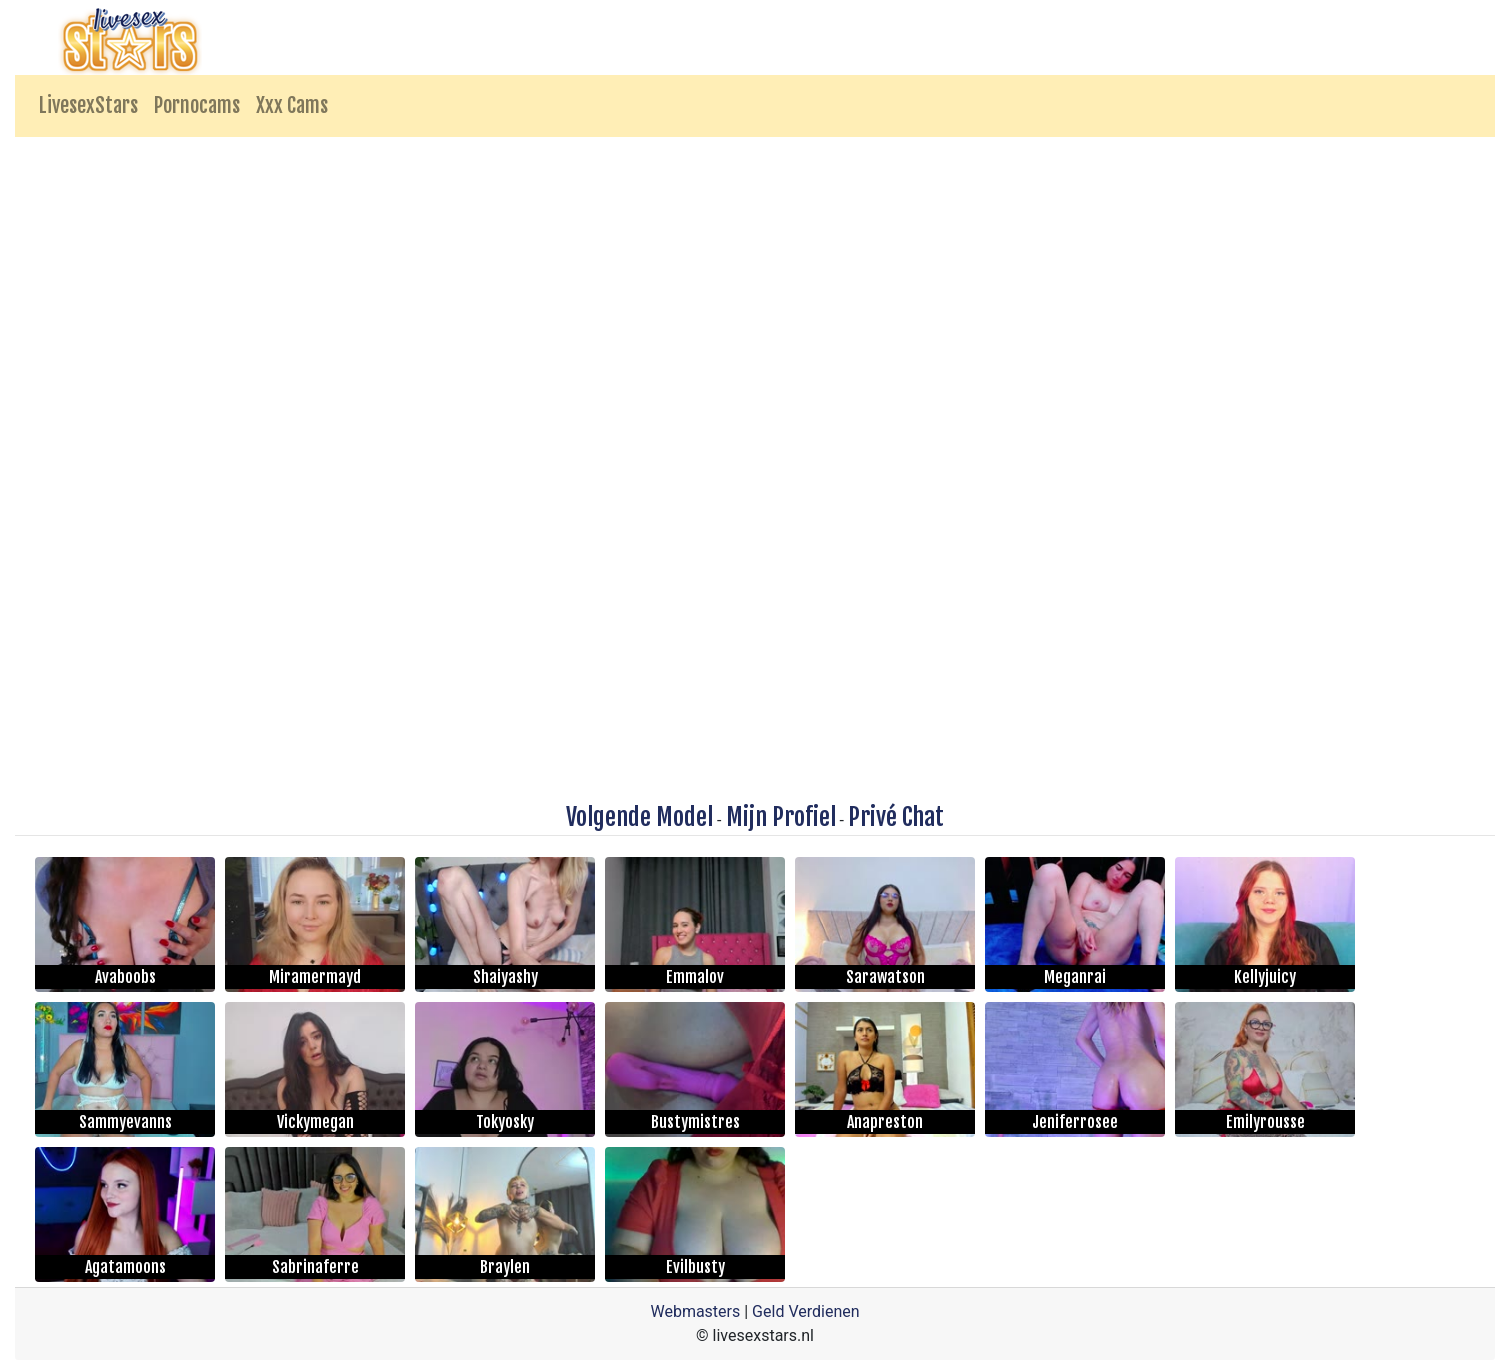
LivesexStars (88, 105)
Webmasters (695, 1311)
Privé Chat (896, 817)
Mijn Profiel (781, 817)
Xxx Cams (292, 105)
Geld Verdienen (805, 1311)
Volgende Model (639, 817)
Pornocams (197, 105)
